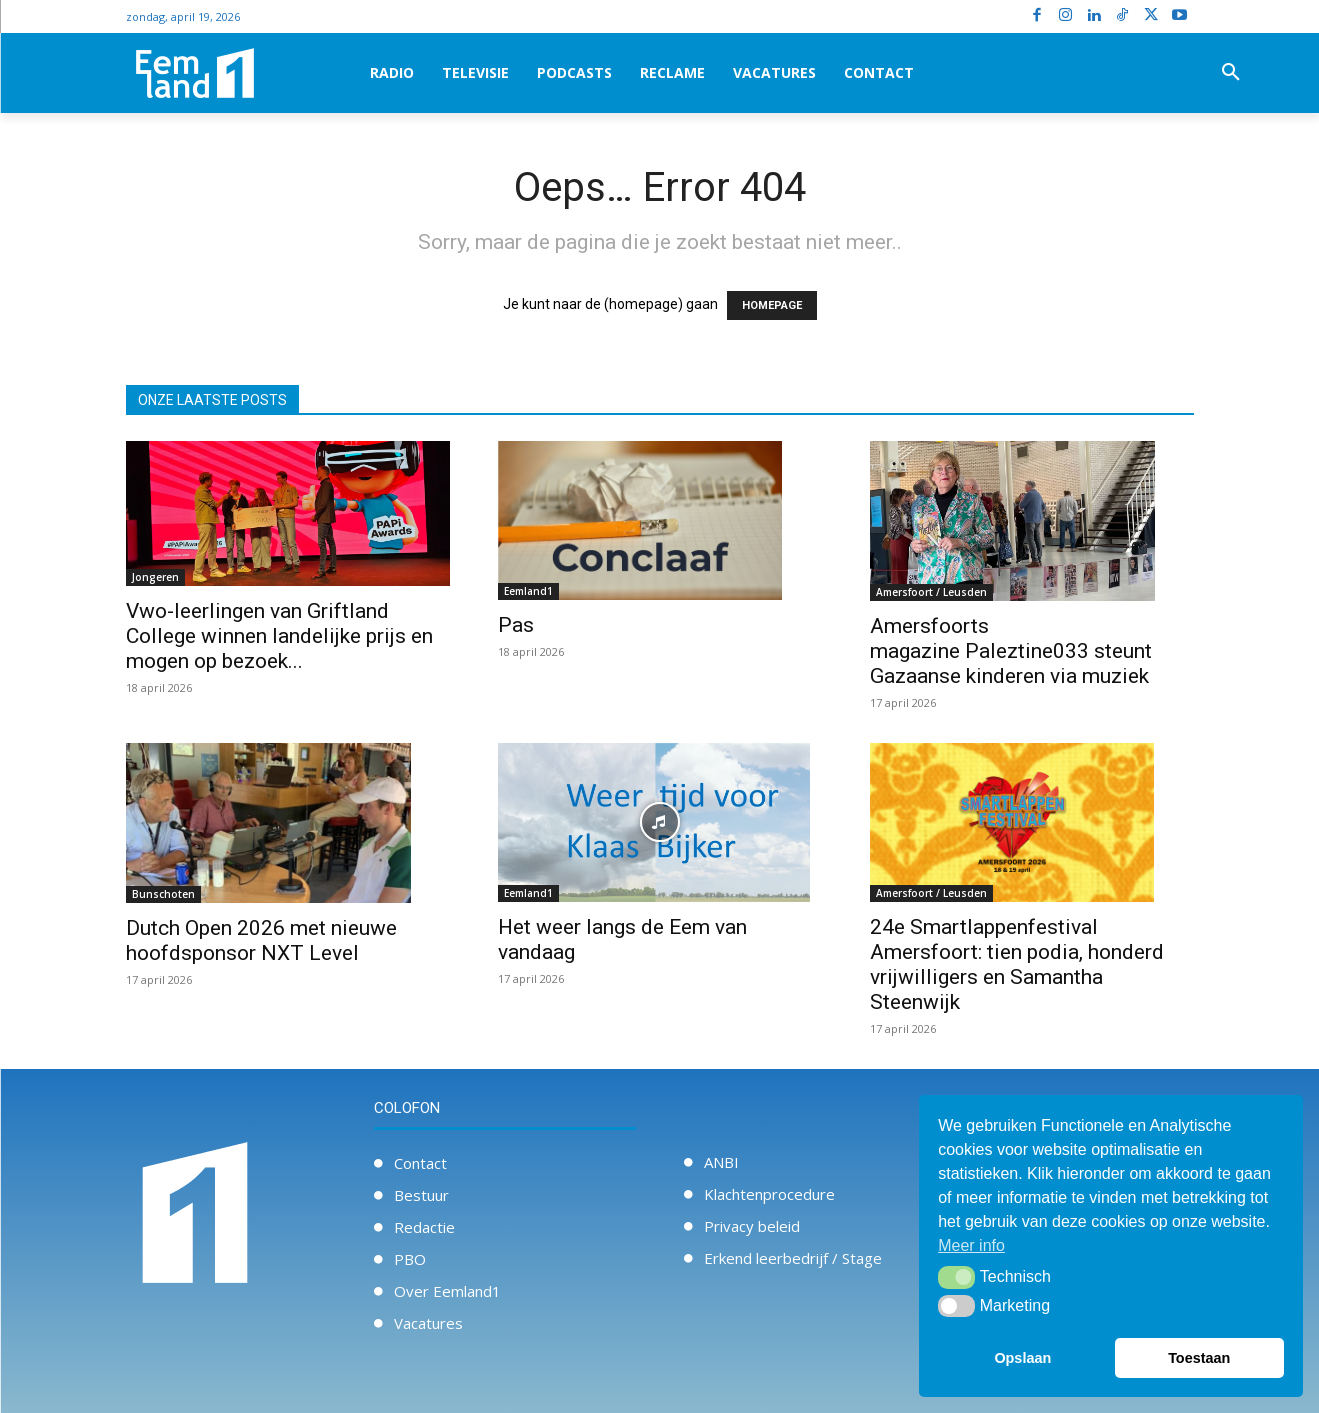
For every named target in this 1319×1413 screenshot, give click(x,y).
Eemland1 (528, 591)
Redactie (424, 1227)
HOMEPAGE (772, 305)
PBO (410, 1259)
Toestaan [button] (1199, 1358)
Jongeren (155, 577)
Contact (420, 1163)
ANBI (721, 1162)
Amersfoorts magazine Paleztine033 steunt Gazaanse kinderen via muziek (1011, 651)
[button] (1231, 73)
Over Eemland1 (447, 1291)
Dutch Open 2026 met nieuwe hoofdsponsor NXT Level (261, 940)
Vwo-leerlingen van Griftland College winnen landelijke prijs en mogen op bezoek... (279, 636)
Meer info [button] (971, 1245)
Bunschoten (163, 894)
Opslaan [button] (1022, 1358)
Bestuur (421, 1195)
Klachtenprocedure (769, 1194)
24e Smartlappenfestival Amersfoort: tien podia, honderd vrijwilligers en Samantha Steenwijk (1017, 964)
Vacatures (428, 1323)
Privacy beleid (752, 1226)
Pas (516, 625)
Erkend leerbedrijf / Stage (793, 1258)
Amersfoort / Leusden (931, 592)
